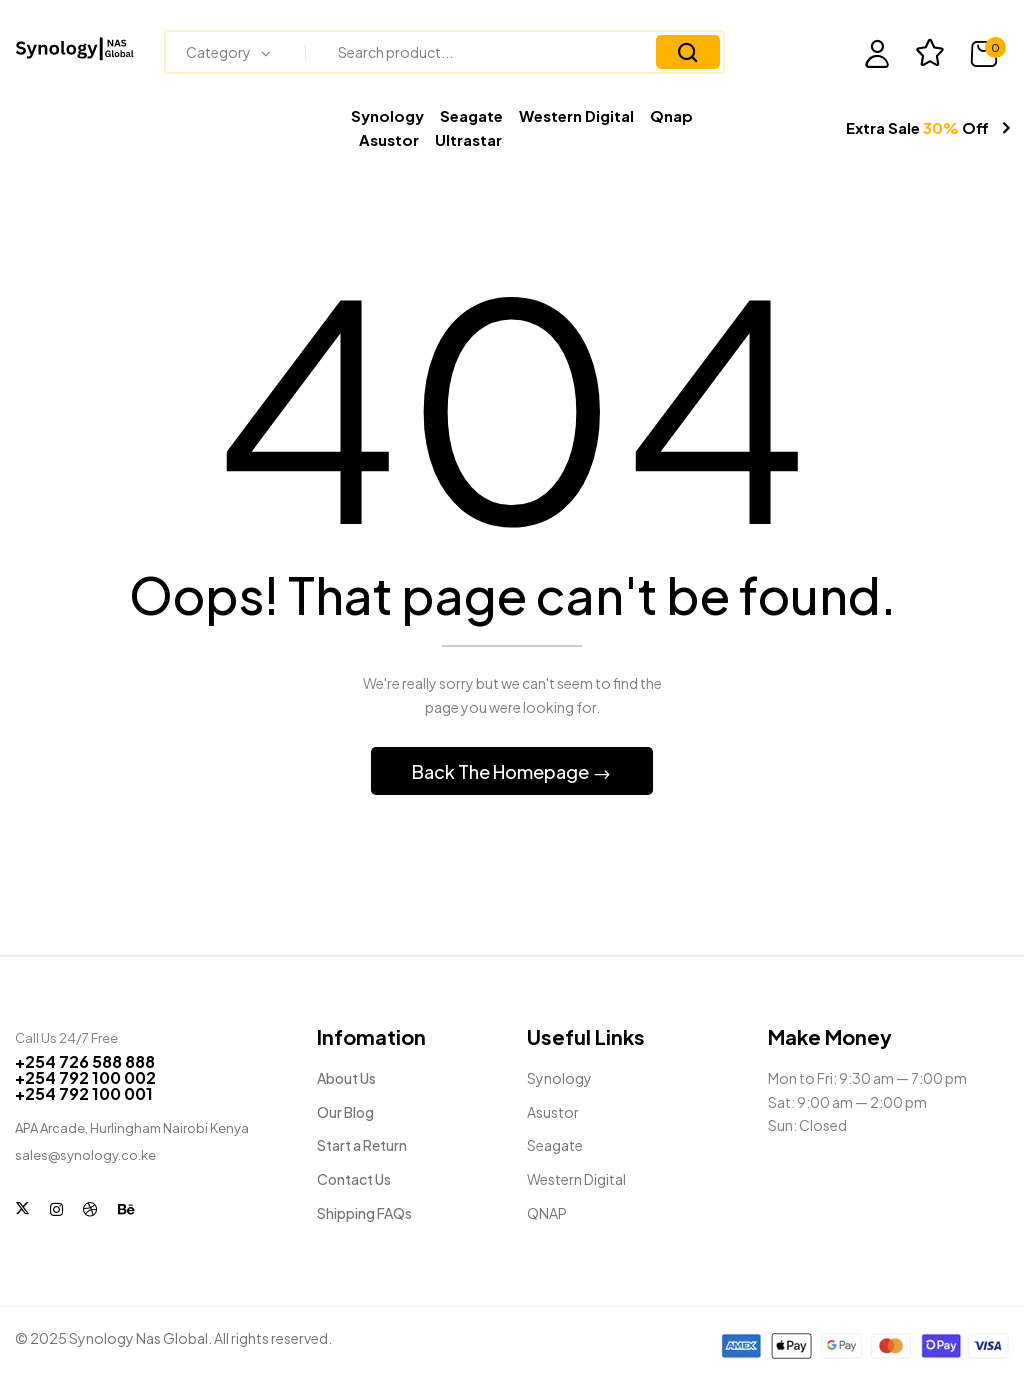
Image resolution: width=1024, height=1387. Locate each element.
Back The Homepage (502, 774)
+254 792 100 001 (84, 1096)
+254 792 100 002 (85, 1080)
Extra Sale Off (917, 127)
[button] (989, 54)
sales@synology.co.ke (85, 1158)
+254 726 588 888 (85, 1064)
